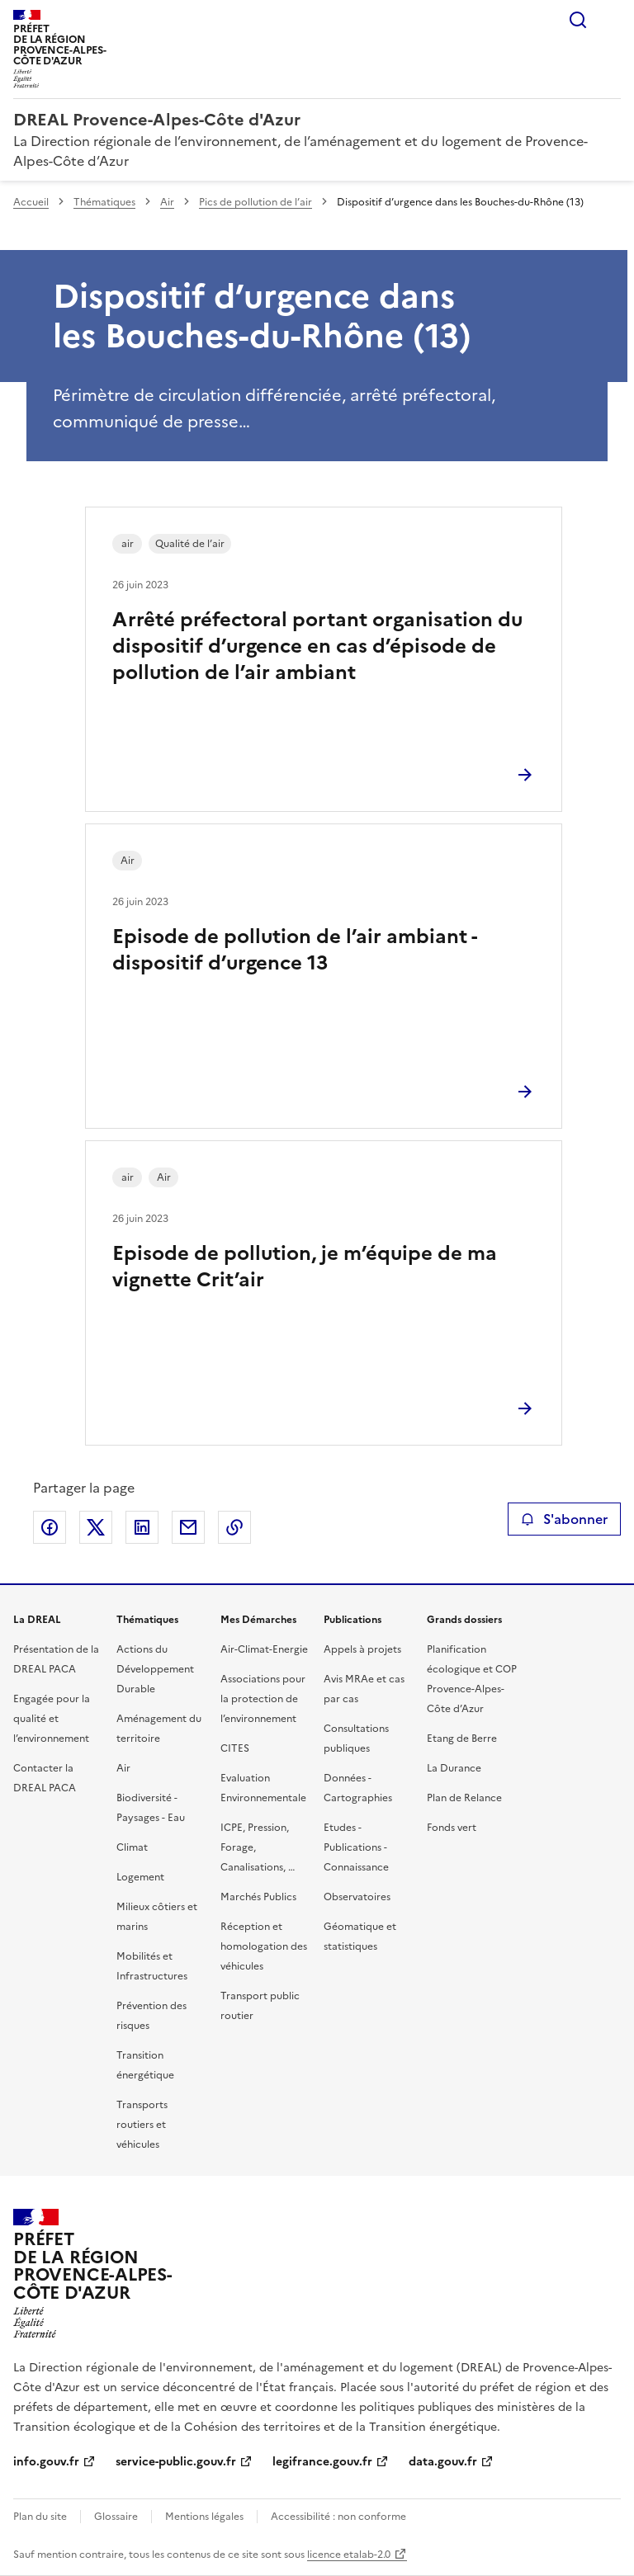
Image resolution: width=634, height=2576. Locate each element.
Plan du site (40, 2516)
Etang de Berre (462, 1738)
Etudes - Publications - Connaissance (356, 1847)
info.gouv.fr (46, 2461)
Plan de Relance (464, 1797)
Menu (610, 19)
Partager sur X (95, 1527)
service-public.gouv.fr (176, 2461)
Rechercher (577, 19)
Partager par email (188, 1527)
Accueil (31, 202)
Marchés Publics (258, 1897)
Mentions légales (204, 2516)
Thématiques (104, 202)
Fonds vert (451, 1827)
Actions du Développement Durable (155, 1669)
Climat (132, 1847)
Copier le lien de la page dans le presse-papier (234, 1527)
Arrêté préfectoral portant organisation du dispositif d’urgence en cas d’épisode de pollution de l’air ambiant (317, 646)
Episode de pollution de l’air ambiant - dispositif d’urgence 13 (294, 950)
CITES (234, 1748)
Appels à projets (362, 1649)
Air (167, 202)
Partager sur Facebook (49, 1527)
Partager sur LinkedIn (141, 1527)
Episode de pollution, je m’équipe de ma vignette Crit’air (304, 1266)
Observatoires (357, 1897)
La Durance (454, 1768)
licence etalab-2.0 (348, 2554)
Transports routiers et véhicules (142, 2124)
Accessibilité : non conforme (338, 2516)
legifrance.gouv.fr (322, 2461)
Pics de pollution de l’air (255, 202)
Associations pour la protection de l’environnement (262, 1699)
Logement (140, 1877)
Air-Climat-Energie (264, 1649)
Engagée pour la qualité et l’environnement (51, 1718)
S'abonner (564, 1519)
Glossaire (116, 2516)
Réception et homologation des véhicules (263, 1946)
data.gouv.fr (443, 2461)
